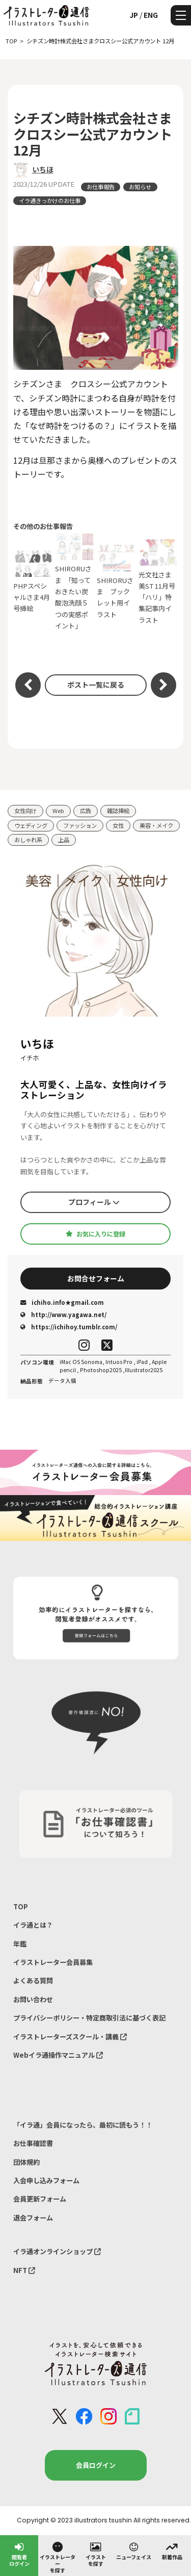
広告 (85, 810)
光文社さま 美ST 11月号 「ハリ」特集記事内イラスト (158, 582)
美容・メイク (156, 825)
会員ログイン (96, 2465)
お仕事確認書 (33, 2143)
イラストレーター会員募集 (53, 1962)
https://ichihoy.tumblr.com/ (68, 1327)
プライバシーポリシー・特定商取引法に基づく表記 (89, 2018)
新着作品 (172, 2550)
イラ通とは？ (33, 1925)
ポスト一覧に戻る (95, 684)
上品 (63, 840)
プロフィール (94, 1202)
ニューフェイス (133, 2550)
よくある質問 (33, 1980)
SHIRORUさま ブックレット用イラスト (117, 582)
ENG (151, 15)
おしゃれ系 (28, 840)
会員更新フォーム (39, 2199)
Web (58, 810)
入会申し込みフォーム (46, 2180)
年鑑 (19, 1944)
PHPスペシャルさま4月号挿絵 (33, 581)
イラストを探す (96, 2553)
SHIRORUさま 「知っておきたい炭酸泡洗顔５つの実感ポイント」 (75, 582)
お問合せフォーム (95, 1278)
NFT (24, 2270)
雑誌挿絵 (118, 810)
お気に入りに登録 (95, 1234)
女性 (118, 825)
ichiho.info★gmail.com (62, 1302)
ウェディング (30, 825)
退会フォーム (33, 2218)
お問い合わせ (33, 1999)
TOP (20, 1906)
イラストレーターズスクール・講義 (70, 2036)
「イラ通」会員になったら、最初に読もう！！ (82, 2125)
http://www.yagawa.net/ (63, 1314)
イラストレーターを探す (57, 2557)
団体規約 (26, 2162)
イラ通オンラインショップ (57, 2251)
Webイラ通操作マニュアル (58, 2055)
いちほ (42, 169)
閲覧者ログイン (19, 2553)
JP (133, 15)
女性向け (25, 810)
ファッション (80, 825)
